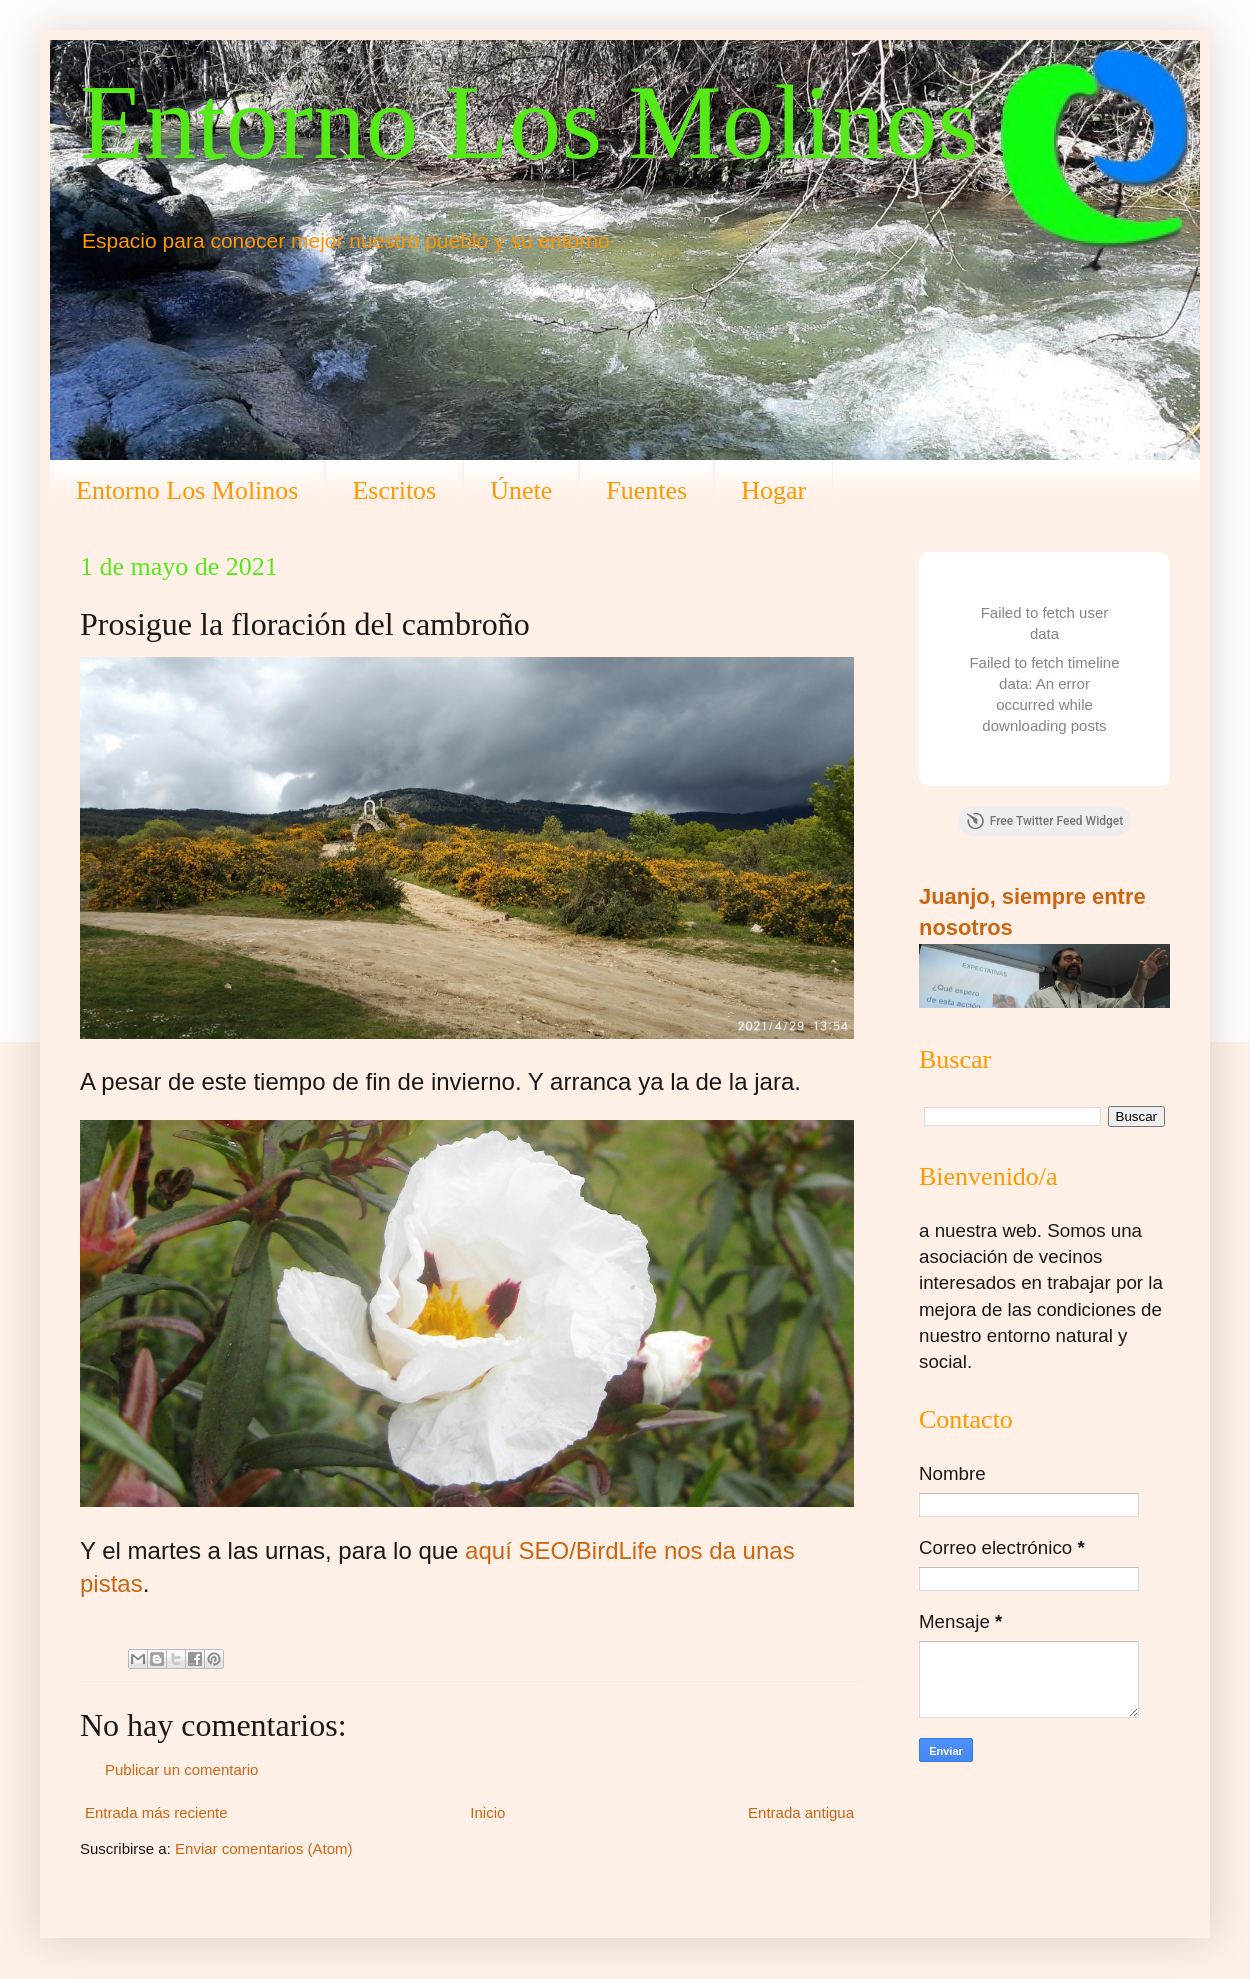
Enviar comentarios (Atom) (264, 1848)
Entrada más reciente (156, 1812)
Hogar (773, 490)
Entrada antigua (801, 1812)
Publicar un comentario (181, 1769)
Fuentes (646, 490)
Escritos (394, 490)
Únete (521, 490)
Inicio (487, 1812)
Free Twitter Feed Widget (1044, 821)
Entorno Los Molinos (529, 122)
